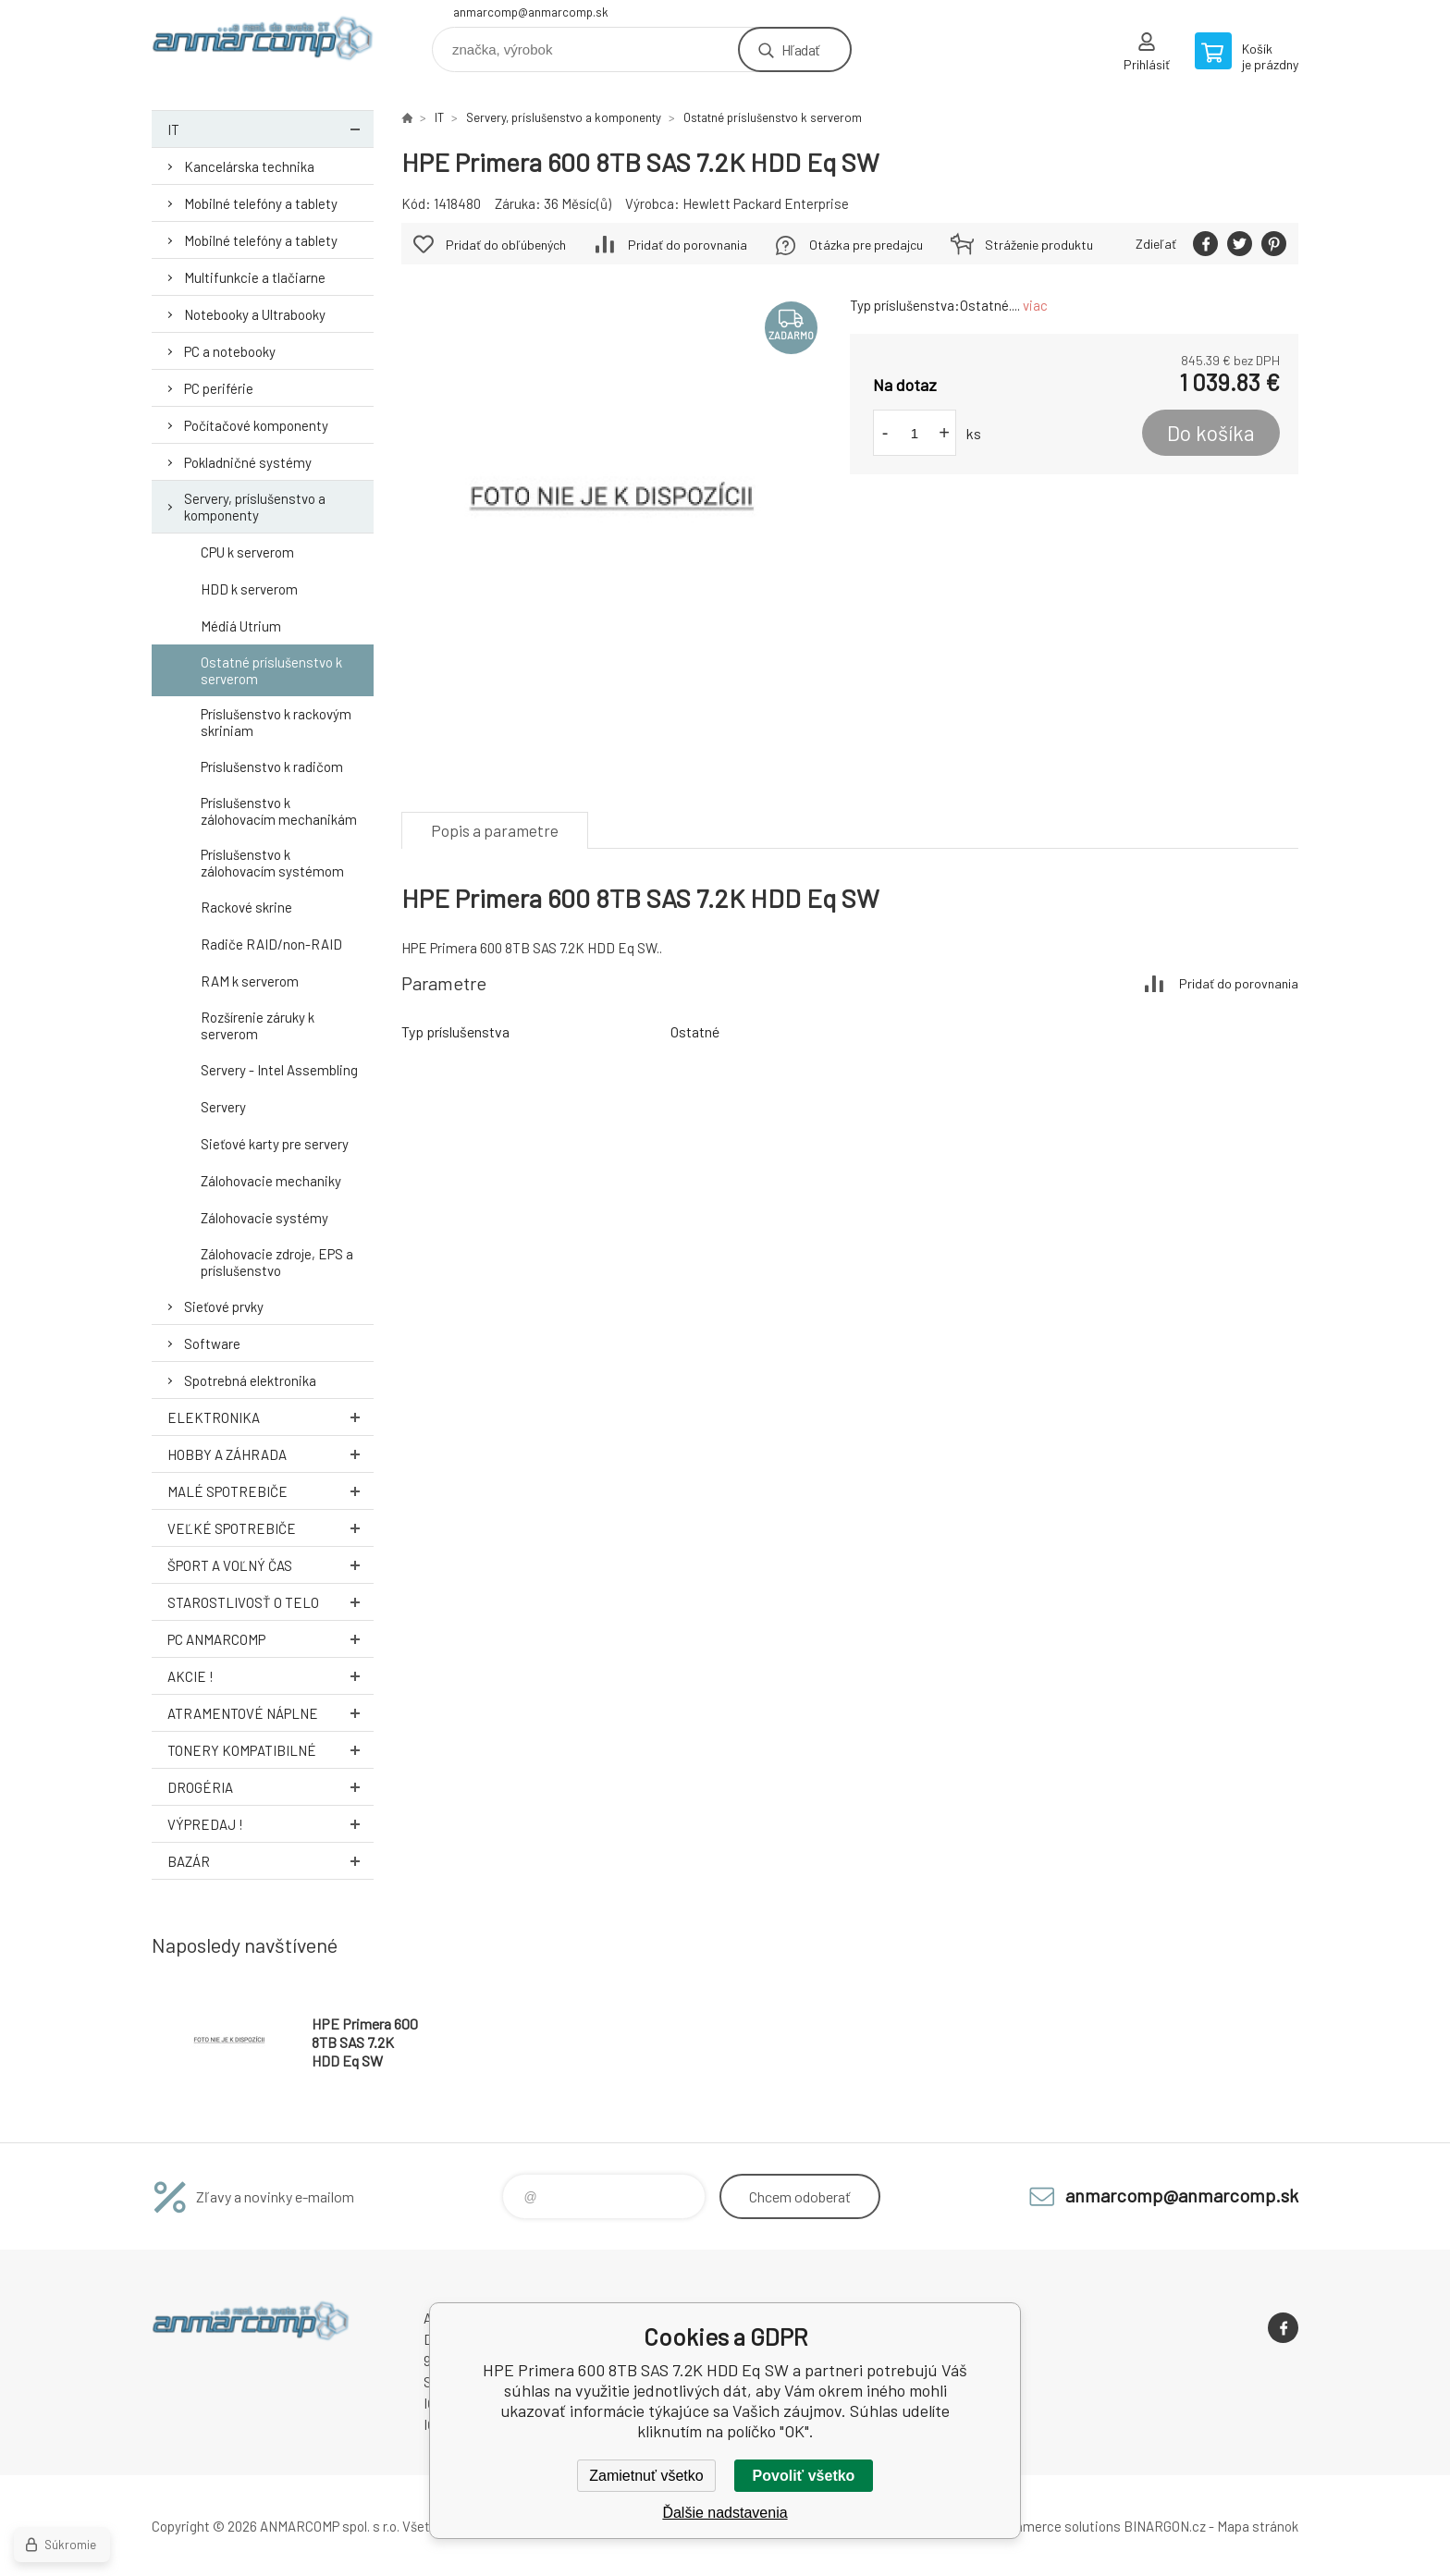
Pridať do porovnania (687, 244)
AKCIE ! (270, 1676)
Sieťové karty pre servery (275, 1143)
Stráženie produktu (1039, 244)
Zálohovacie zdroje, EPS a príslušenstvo (277, 1262)
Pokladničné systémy (248, 462)
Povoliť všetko (804, 2476)
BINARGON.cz (1165, 2526)
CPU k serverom (247, 552)
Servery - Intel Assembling (279, 1069)
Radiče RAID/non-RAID (271, 944)
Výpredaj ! (270, 1824)
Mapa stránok (1257, 2526)
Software (212, 1343)
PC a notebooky (230, 351)
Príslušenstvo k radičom (272, 766)
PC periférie (218, 388)
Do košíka (1211, 433)
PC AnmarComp (270, 1639)
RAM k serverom (250, 981)
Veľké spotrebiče (270, 1528)
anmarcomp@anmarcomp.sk (530, 12)
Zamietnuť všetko (646, 2476)
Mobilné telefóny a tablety (261, 203)
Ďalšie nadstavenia (724, 2513)
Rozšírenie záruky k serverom (257, 1025)
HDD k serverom (249, 589)
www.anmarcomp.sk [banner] (263, 43)
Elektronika (270, 1417)
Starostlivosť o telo (270, 1602)
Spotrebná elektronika (250, 1380)
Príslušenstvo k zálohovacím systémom (272, 862)
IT (270, 129)
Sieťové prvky (224, 1306)
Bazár (270, 1861)
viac (1035, 305)
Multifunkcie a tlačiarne (255, 277)
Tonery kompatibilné (270, 1750)
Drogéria (270, 1787)
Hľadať (800, 49)
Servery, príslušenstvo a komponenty (255, 506)
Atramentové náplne (270, 1713)
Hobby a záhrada (270, 1454)
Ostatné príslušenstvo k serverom (271, 670)
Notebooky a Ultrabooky (255, 314)
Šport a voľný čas (270, 1565)
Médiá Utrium (241, 626)
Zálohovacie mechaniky (271, 1180)
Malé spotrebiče (270, 1491)
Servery (223, 1106)
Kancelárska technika (249, 166)
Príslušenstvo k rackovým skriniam (276, 722)
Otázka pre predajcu (866, 244)
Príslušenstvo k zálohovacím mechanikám (279, 811)
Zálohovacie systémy (264, 1217)
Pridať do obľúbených (506, 244)
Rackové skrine (246, 907)
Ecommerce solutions (1054, 2526)
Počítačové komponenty (256, 425)
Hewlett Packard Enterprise (765, 203)
